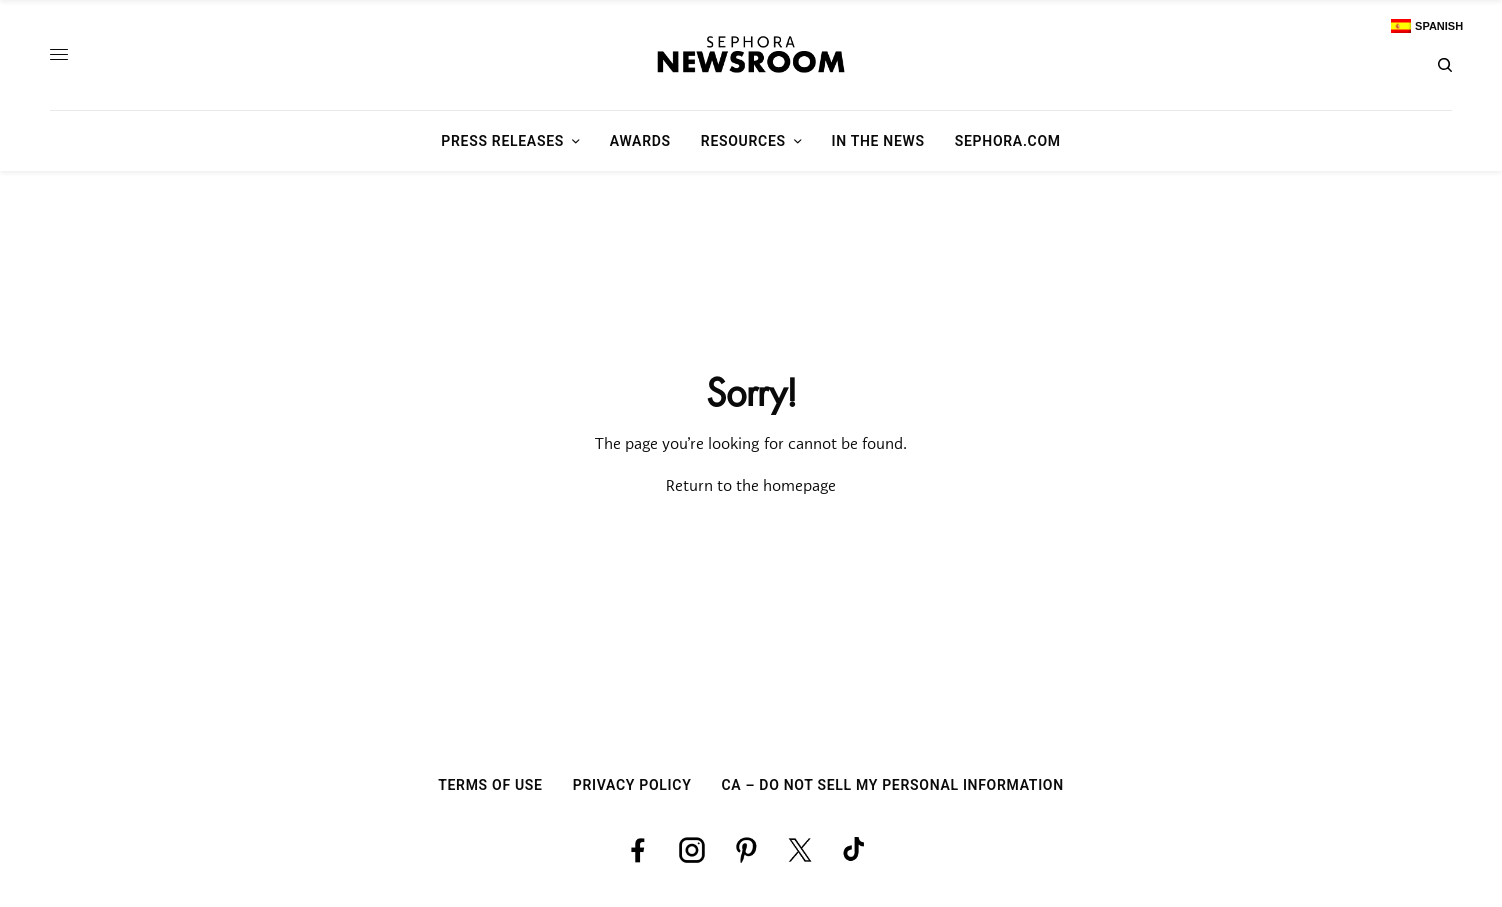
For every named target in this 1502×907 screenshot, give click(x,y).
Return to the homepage (751, 487)
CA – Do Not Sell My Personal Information (892, 785)
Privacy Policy (632, 785)
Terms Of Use (490, 785)
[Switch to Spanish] (1427, 26)
